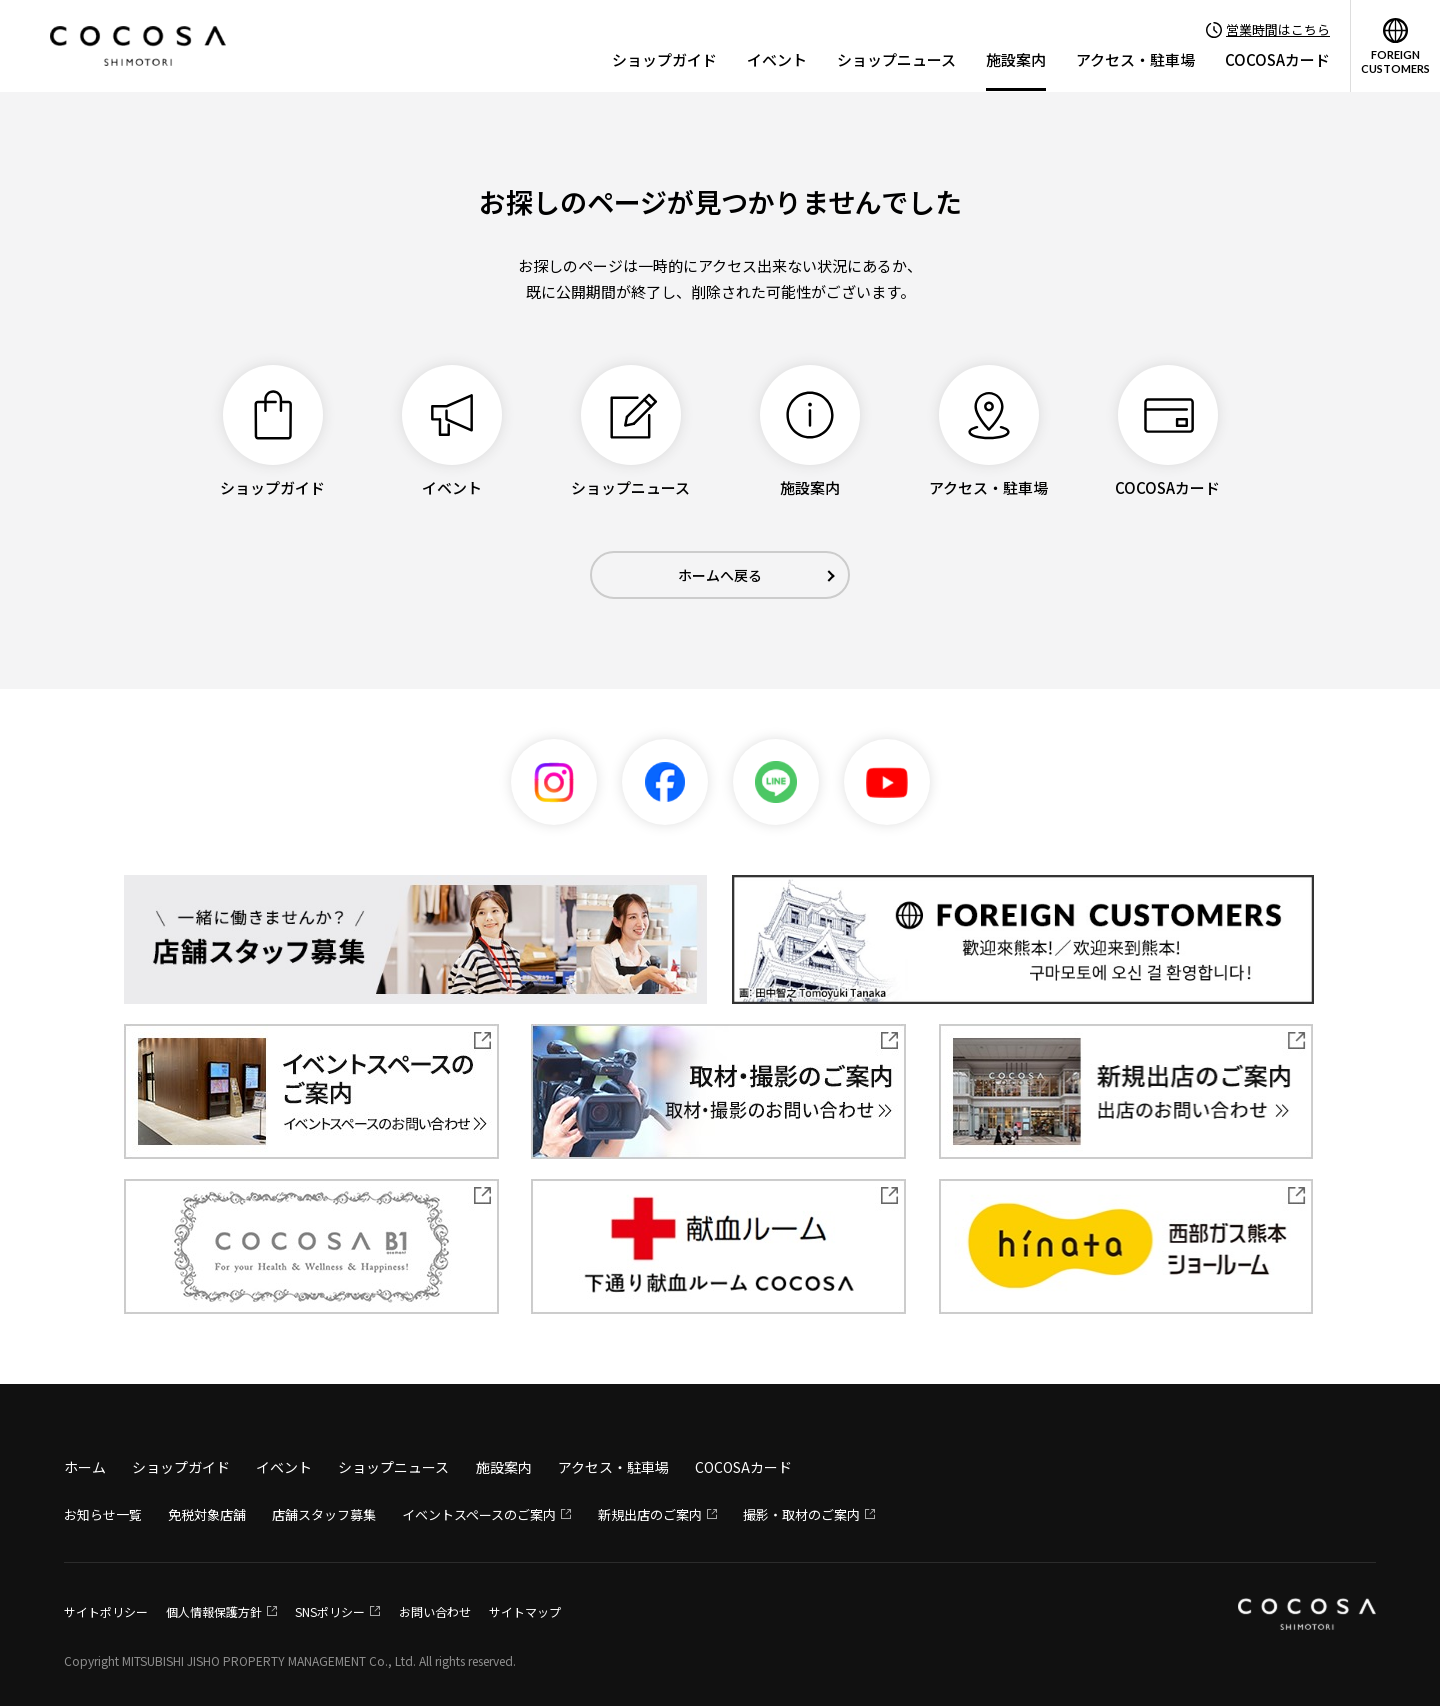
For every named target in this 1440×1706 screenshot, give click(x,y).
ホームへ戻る (720, 575)
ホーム (85, 1467)
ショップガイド (664, 59)
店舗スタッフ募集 (324, 1514)
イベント (777, 59)
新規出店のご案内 (650, 1514)
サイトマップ (525, 1611)
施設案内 (1016, 59)
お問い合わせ (435, 1611)
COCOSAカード (1277, 59)
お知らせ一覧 (103, 1514)
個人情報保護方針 (214, 1611)
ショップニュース (896, 59)
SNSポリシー (330, 1611)
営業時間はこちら (1278, 29)
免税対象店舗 (207, 1514)
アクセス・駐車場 (1135, 59)
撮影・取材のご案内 (801, 1514)
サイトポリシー (106, 1611)
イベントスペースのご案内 (479, 1514)
